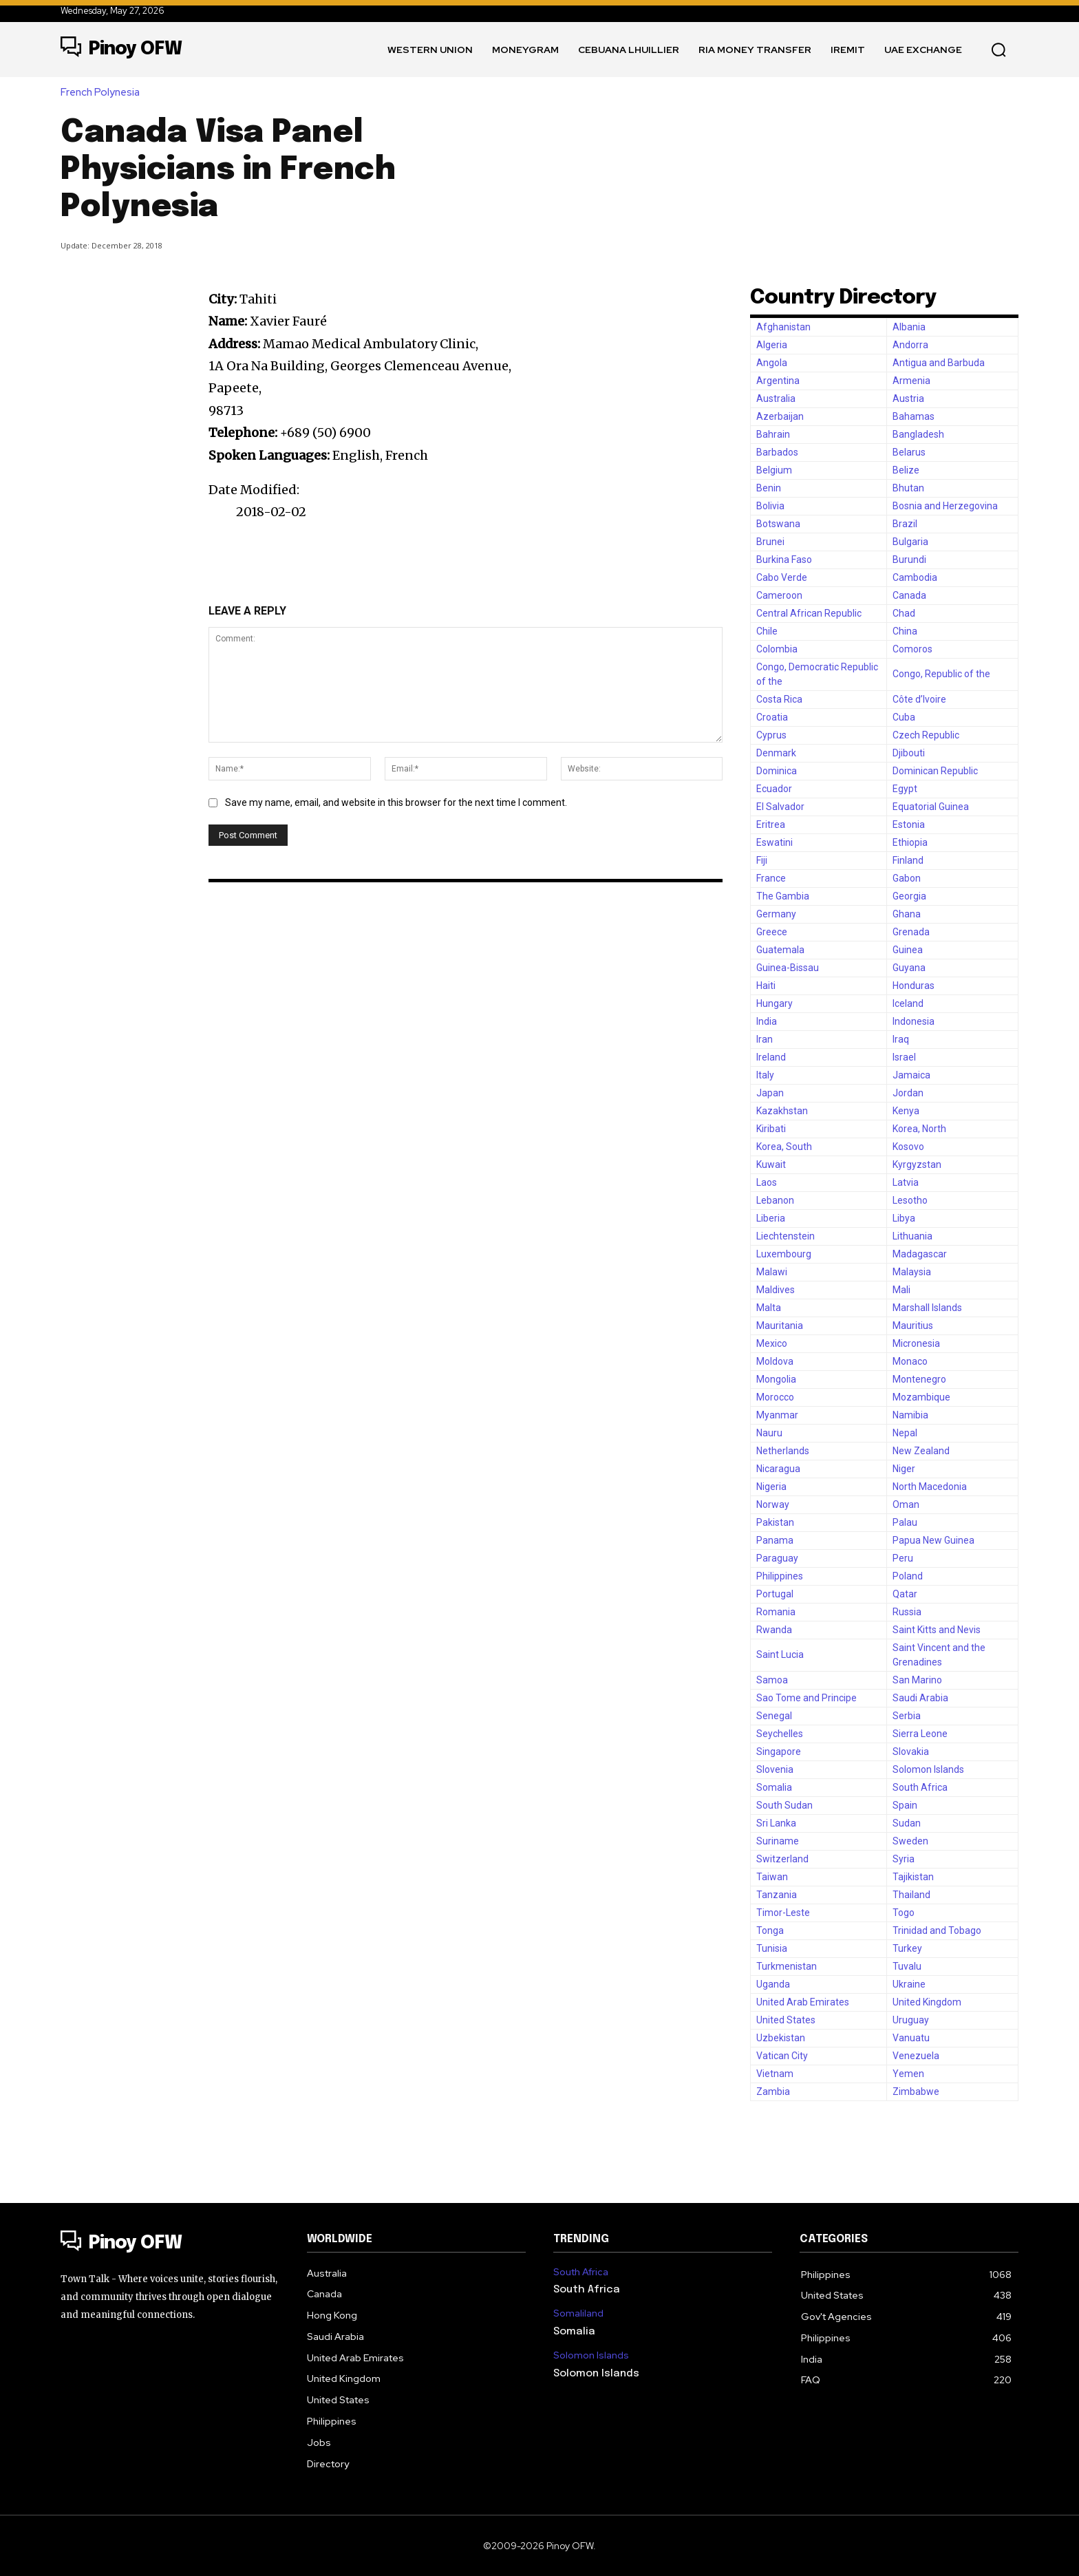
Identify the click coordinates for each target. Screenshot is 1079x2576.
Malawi (771, 1271)
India (766, 1021)
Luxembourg (783, 1253)
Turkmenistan (786, 1966)
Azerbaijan (780, 416)
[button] (998, 50)
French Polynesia (104, 92)
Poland (908, 1576)
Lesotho (910, 1200)
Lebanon (775, 1200)
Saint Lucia (780, 1654)
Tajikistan (913, 1876)
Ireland (771, 1057)
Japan (770, 1092)
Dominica (776, 770)
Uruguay (911, 2019)
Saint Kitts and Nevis (937, 1629)
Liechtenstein (785, 1236)
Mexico (771, 1343)
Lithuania (912, 1236)
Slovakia (911, 1751)
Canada (909, 595)
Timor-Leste (783, 1912)
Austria (908, 398)
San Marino (917, 1679)
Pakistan (775, 1522)
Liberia (770, 1218)
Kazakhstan (782, 1110)
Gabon (907, 878)
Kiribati (771, 1128)
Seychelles (779, 1733)
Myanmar (777, 1414)
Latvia (906, 1182)
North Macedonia (930, 1486)
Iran (764, 1039)
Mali (901, 1289)
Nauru (769, 1432)
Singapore (778, 1751)
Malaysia (912, 1271)
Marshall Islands (927, 1307)
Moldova (774, 1361)
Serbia (907, 1715)
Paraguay (777, 1558)
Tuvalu (907, 1966)
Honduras (913, 985)
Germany (776, 913)
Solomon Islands (928, 1769)
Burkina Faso (784, 559)
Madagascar (920, 1253)
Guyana (909, 967)
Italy (765, 1075)
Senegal (774, 1715)
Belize (906, 470)
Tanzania (776, 1894)
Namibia (910, 1414)
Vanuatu (911, 2037)
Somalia (774, 1787)
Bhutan (908, 487)
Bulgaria (910, 541)
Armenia (911, 380)
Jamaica (911, 1075)
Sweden (910, 1840)
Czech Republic (926, 735)
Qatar (905, 1593)
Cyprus (771, 735)
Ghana (907, 913)
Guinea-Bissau (787, 967)
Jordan (908, 1092)
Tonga (770, 1930)
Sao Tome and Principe (806, 1697)
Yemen (908, 2073)
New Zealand (921, 1450)
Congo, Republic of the (941, 673)
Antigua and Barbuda (939, 362)
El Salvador (780, 806)
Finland (908, 860)
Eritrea (770, 824)
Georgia (909, 896)
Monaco (910, 1361)
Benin (768, 487)
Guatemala (780, 949)
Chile (767, 631)
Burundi (909, 559)
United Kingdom (927, 2002)
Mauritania (779, 1325)
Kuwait (771, 1164)
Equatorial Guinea (931, 806)
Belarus (909, 452)
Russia (907, 1611)
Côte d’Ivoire (919, 699)
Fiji (761, 860)
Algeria (771, 344)
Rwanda (774, 1629)
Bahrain (773, 434)
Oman (906, 1504)
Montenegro (919, 1379)
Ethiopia (910, 842)
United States (785, 2019)
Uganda (773, 1984)
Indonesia (913, 1021)
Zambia (773, 2091)
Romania (775, 1611)
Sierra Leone (920, 1733)
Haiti (766, 985)
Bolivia (770, 505)
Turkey (907, 1948)
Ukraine (909, 1984)
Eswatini (774, 842)
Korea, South (784, 1146)
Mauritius (913, 1325)
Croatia (772, 717)
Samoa (772, 1679)
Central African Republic (809, 613)
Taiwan (772, 1876)
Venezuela (916, 2055)
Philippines (779, 1576)
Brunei (770, 541)
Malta (768, 1307)
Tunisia (771, 1948)
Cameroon (779, 595)
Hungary (774, 1003)
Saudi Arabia (920, 1697)
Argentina (778, 380)
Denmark (776, 752)
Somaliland (578, 2313)
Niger (904, 1468)
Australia (775, 398)
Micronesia (916, 1343)
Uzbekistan (780, 2037)
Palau (905, 1522)
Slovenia (774, 1769)
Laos (766, 1182)
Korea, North (919, 1128)
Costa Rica (779, 699)
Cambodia (915, 577)
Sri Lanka (776, 1823)
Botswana (778, 523)
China (905, 631)
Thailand (911, 1894)
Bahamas (913, 416)
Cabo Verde (781, 577)
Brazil (905, 523)
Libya (904, 1218)
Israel (904, 1057)
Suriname (777, 1840)
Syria (904, 1858)
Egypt (905, 788)
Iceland (908, 1003)
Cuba (904, 717)
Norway (772, 1504)
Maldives (775, 1289)
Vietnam (774, 2073)
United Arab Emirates (802, 2002)
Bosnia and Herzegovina (945, 505)
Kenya (906, 1110)
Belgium (774, 470)
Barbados (777, 452)
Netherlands (782, 1450)
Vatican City (782, 2055)
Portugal (774, 1593)
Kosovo (908, 1146)
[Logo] (121, 49)
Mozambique (921, 1397)
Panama (774, 1540)
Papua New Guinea (933, 1540)
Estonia (909, 824)
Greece (771, 931)
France (771, 878)
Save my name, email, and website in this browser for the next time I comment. (396, 802)
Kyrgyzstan (917, 1164)
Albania (909, 326)
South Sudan (784, 1805)
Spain (905, 1805)
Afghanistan (783, 326)
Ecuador (774, 788)
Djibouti (909, 752)
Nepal (905, 1432)
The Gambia (782, 896)
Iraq (901, 1039)
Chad (904, 613)
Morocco (775, 1397)
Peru (903, 1558)
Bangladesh (918, 434)
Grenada (911, 931)
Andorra (910, 344)
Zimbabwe (916, 2091)
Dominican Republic (935, 770)
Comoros (912, 648)
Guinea (908, 949)
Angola (771, 362)
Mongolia (776, 1379)
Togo (904, 1912)
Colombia (777, 648)
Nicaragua (778, 1468)
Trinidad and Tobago (937, 1930)
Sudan (907, 1823)
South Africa (920, 1787)
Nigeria (771, 1486)
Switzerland (782, 1858)
